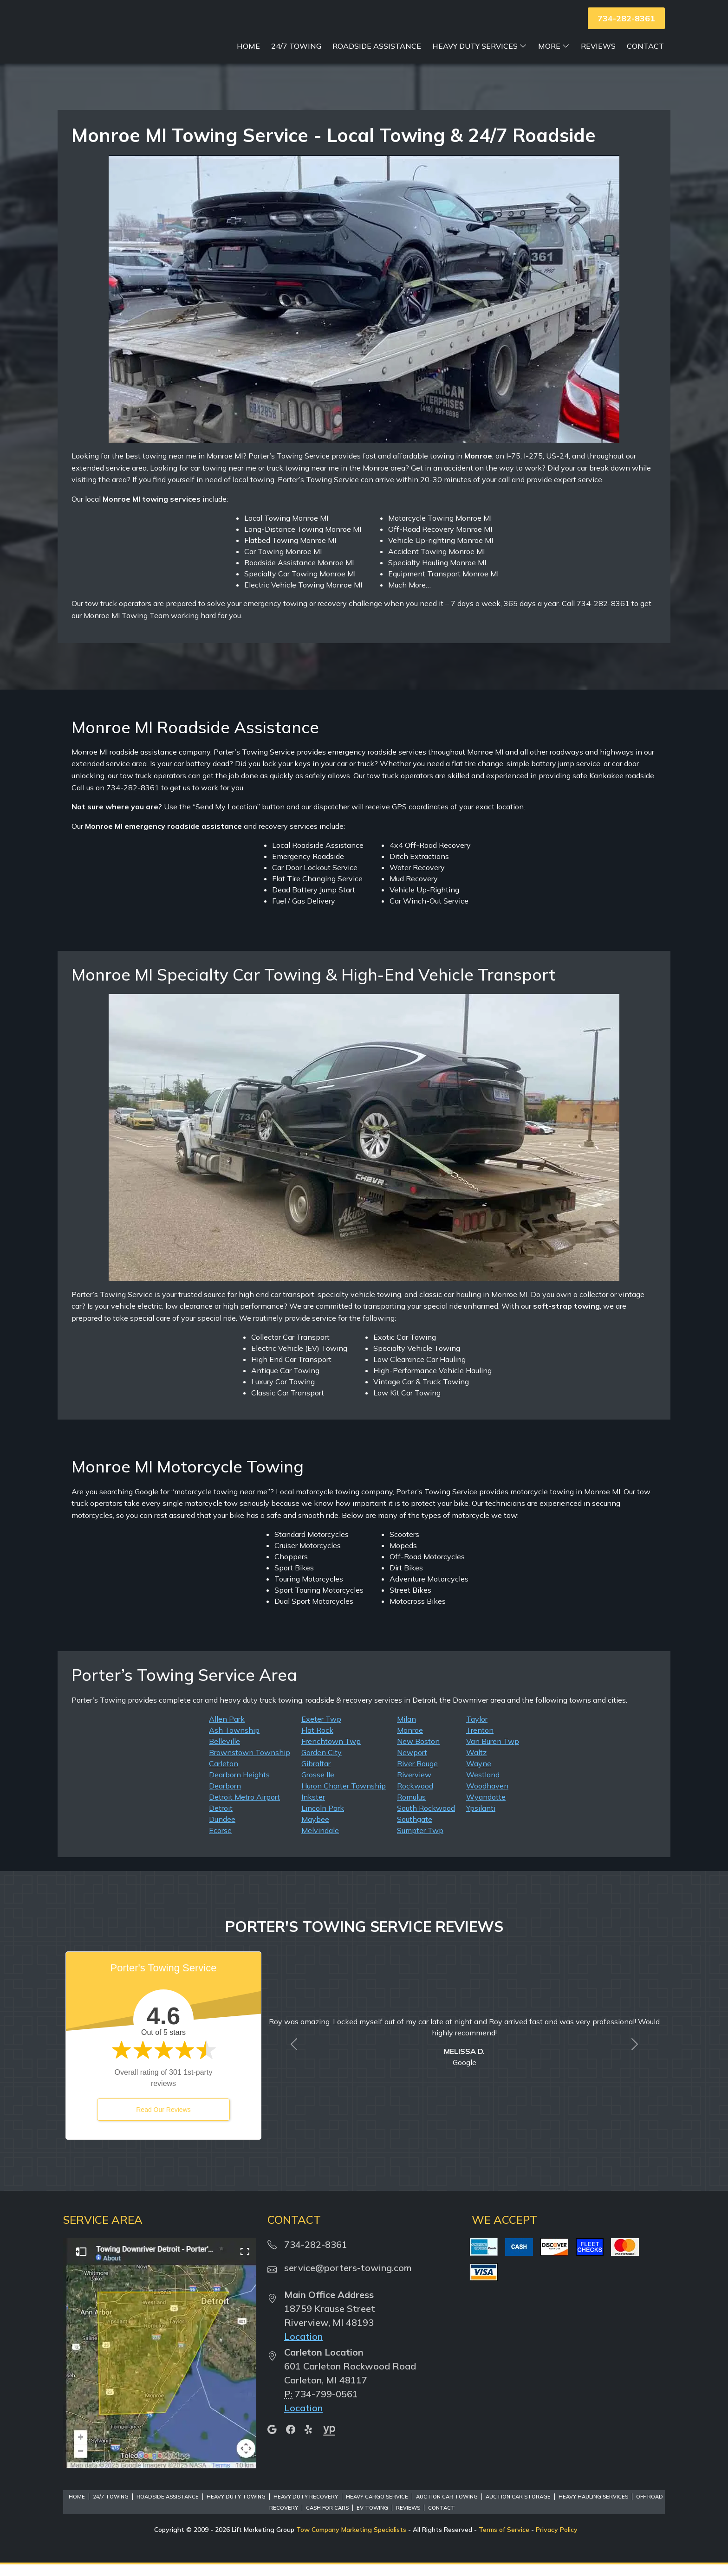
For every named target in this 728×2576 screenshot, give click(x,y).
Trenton (480, 1741)
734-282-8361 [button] (626, 18)
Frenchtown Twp (331, 1752)
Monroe (410, 1741)
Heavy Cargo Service (377, 2508)
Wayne (478, 1775)
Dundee (222, 1830)
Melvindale (320, 1841)
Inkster (313, 1808)
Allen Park (227, 1730)
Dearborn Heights (239, 1786)
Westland (483, 1786)
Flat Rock (317, 1741)
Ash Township (234, 1741)
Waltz (476, 1764)
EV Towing (372, 2519)
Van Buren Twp (492, 1752)
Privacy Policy (557, 2541)
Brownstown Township (249, 1764)
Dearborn (225, 1797)
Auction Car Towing (447, 2508)
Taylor (477, 1730)
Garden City (321, 1764)
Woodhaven (487, 1797)
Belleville (224, 1752)
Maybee (315, 1830)
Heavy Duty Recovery (305, 2508)
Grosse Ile (317, 1786)
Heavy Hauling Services (593, 2508)
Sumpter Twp (420, 1841)
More (554, 57)
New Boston (418, 1752)
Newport (412, 1764)
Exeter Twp (321, 1730)
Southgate (414, 1830)
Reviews (598, 57)
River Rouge (417, 1775)
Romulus (411, 1808)
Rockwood (415, 1797)
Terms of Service (504, 2541)
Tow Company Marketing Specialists (351, 2541)
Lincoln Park (322, 1819)
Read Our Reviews (163, 2121)
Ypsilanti (480, 1819)
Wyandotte (486, 1808)
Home (248, 57)
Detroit (221, 1819)
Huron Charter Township (343, 1797)
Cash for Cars (327, 2519)
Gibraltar (316, 1775)
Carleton (223, 1775)
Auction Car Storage (518, 2508)
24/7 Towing (296, 57)
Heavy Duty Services (479, 57)
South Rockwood (426, 1819)
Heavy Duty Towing (236, 2508)
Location (303, 2348)
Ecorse (220, 1841)
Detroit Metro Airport (244, 1808)
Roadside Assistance (376, 57)
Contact (645, 57)
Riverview (414, 1786)
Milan (406, 1730)
